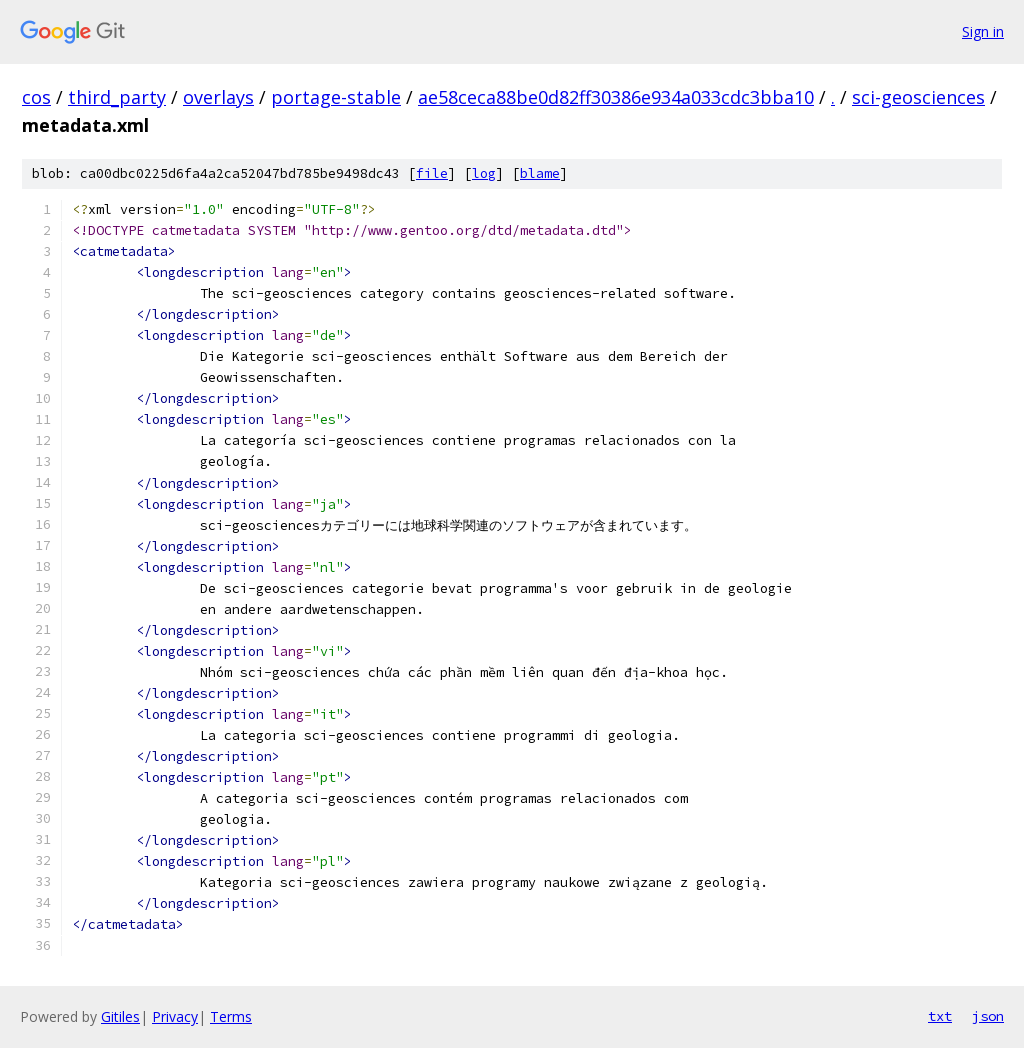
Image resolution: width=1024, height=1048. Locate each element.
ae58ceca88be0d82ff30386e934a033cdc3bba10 (616, 97)
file (432, 173)
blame (540, 173)
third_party (117, 97)
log (484, 173)
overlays (218, 97)
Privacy (175, 1016)
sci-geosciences (918, 97)
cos (36, 97)
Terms (231, 1016)
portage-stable (336, 97)
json (988, 1016)
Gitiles (120, 1016)
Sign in (983, 31)
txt (940, 1016)
